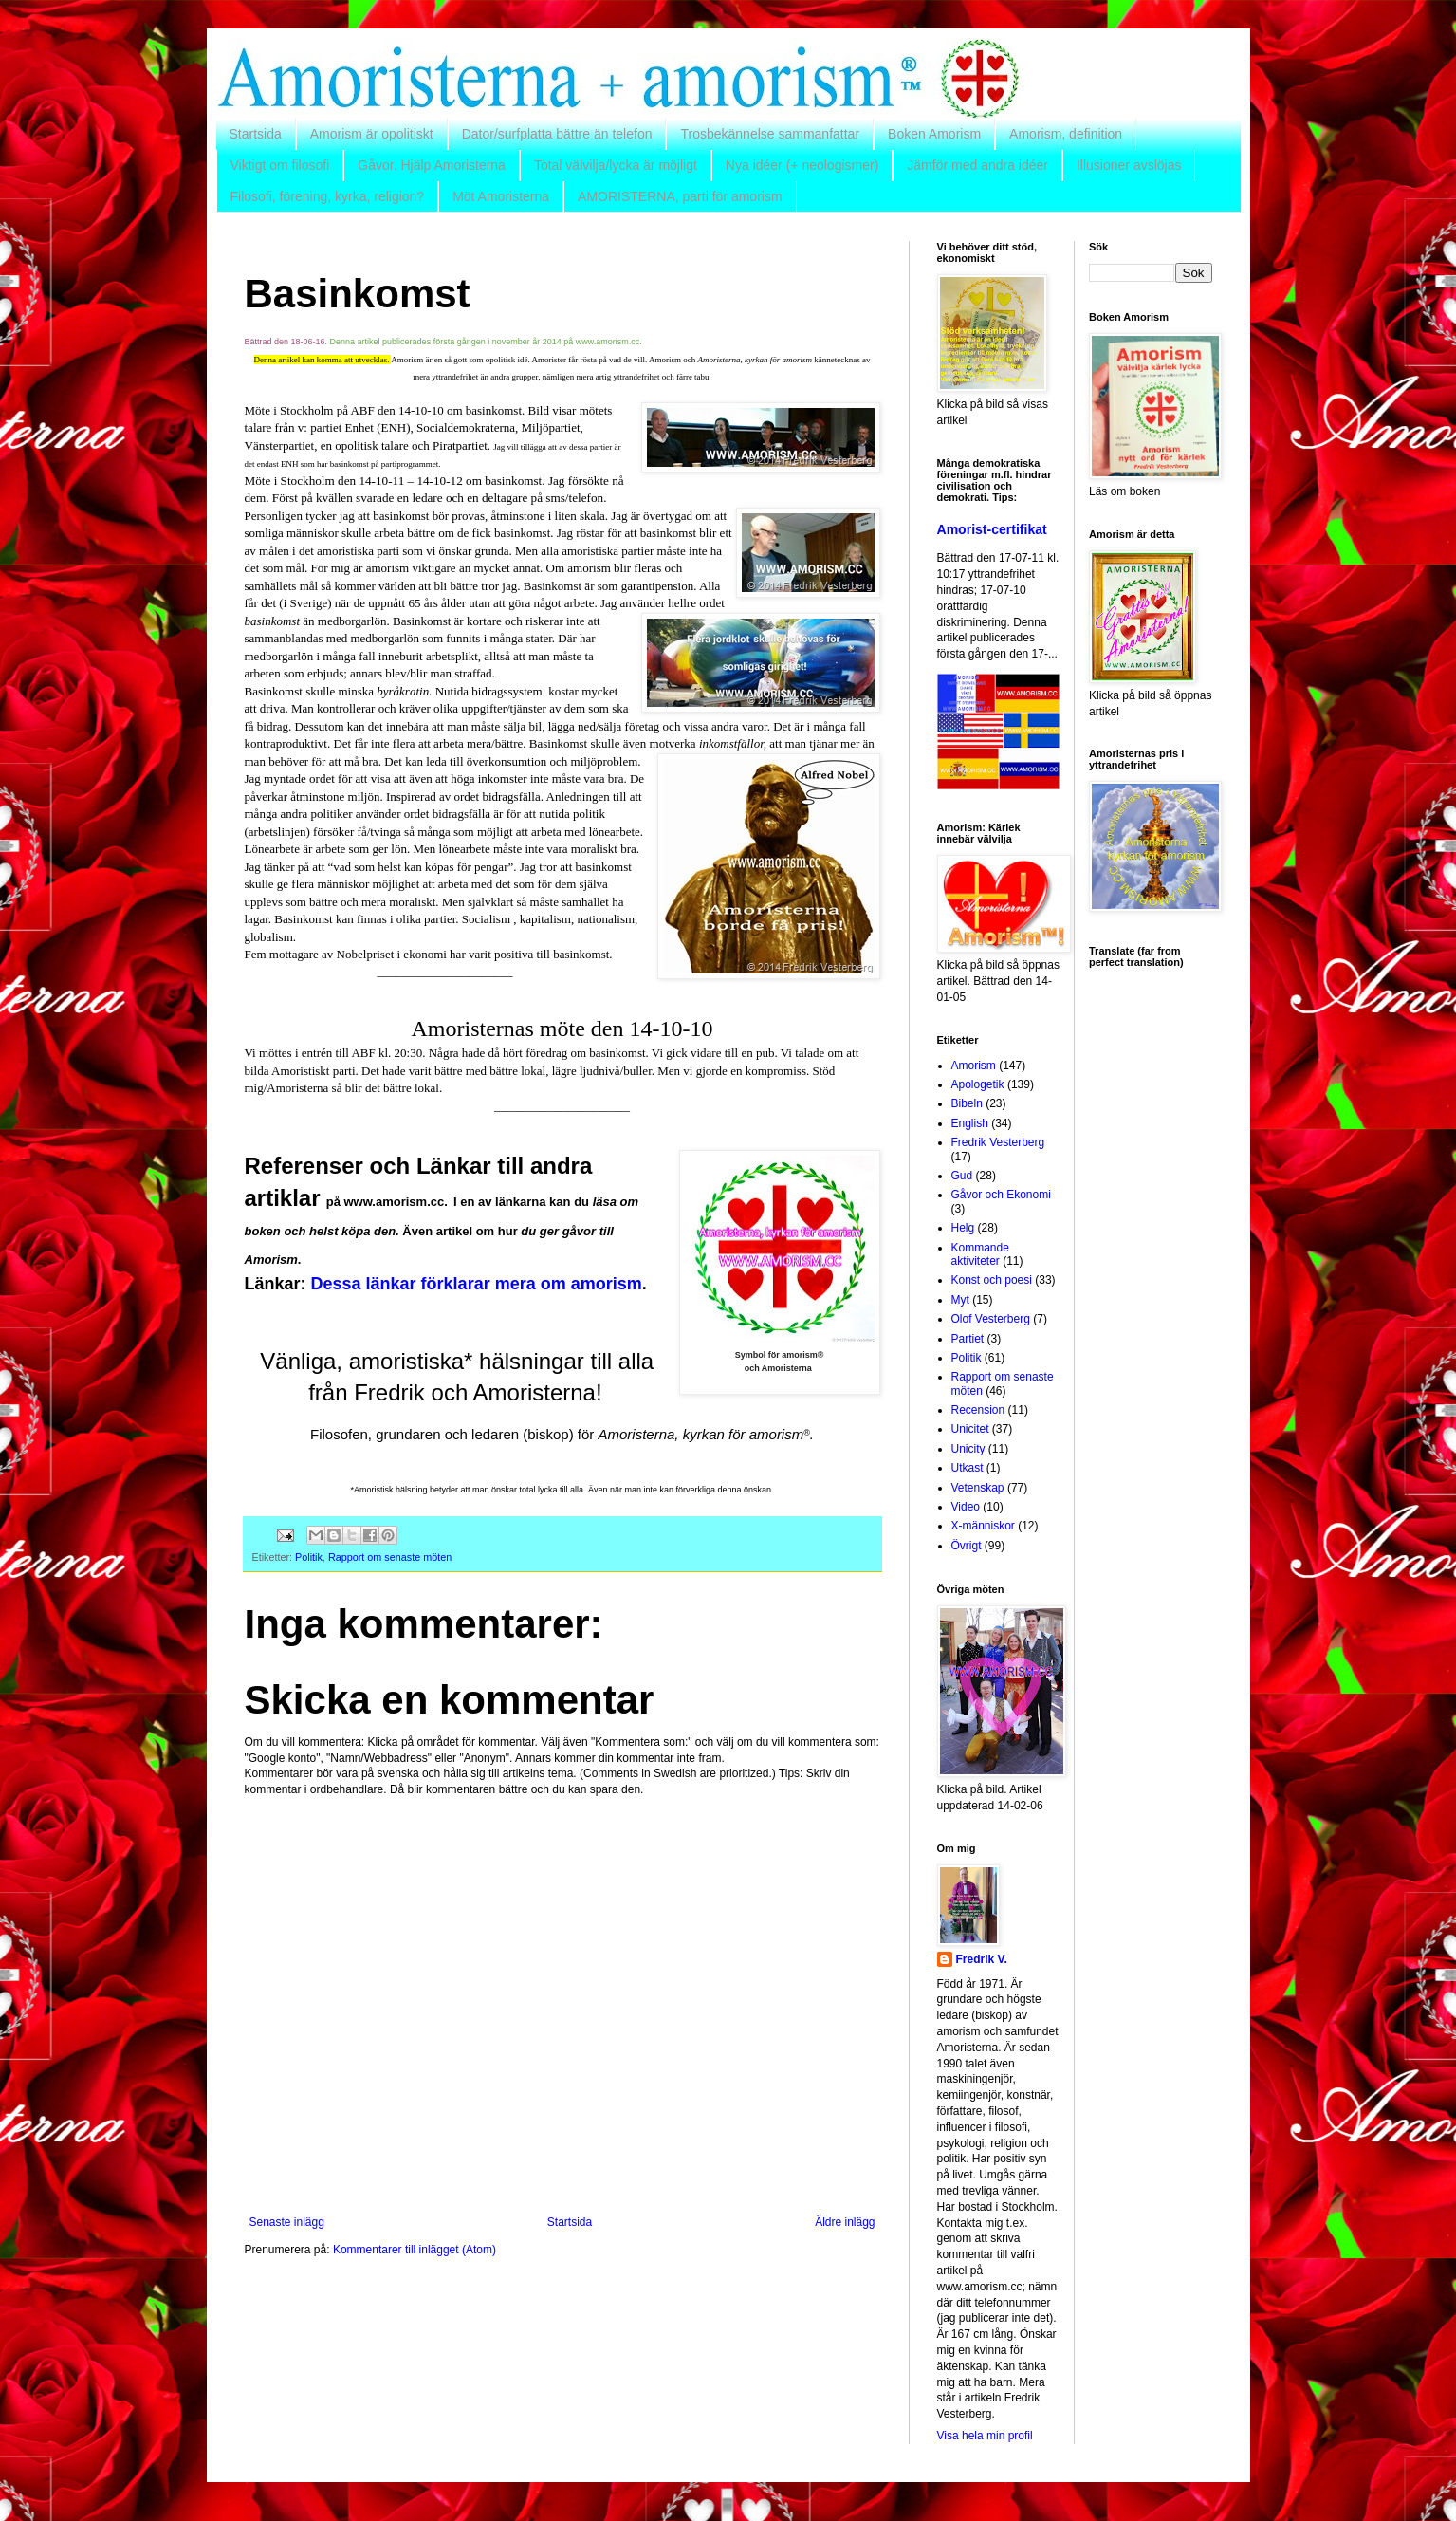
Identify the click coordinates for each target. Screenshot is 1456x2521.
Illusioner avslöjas (1129, 165)
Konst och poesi (991, 1280)
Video (965, 1506)
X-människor (983, 1525)
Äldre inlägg (845, 2222)
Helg (963, 1227)
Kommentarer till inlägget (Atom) (414, 2249)
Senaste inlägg (286, 2222)
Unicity (968, 1448)
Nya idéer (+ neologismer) (802, 165)
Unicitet (970, 1429)
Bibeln (967, 1103)
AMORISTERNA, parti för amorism (680, 196)
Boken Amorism (934, 133)
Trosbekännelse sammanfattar (769, 133)
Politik (309, 1557)
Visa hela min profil (985, 2435)
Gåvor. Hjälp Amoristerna (432, 165)
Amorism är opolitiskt (371, 133)
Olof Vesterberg (990, 1318)
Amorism (973, 1065)
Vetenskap (977, 1487)
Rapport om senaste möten (390, 1557)
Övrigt (966, 1545)
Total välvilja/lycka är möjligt (615, 165)
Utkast (967, 1467)
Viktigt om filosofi (280, 165)
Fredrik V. (981, 1959)
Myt (960, 1300)
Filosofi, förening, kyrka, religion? (327, 196)
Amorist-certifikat (992, 529)
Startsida (256, 133)
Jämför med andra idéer (977, 165)
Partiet (968, 1338)
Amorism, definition (1065, 133)
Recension (978, 1410)
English (969, 1123)
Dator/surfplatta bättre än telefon (557, 133)
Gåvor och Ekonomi (1001, 1194)
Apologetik (977, 1084)
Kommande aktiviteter (980, 1254)
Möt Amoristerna (500, 196)
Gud (962, 1175)
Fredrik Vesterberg (998, 1142)
